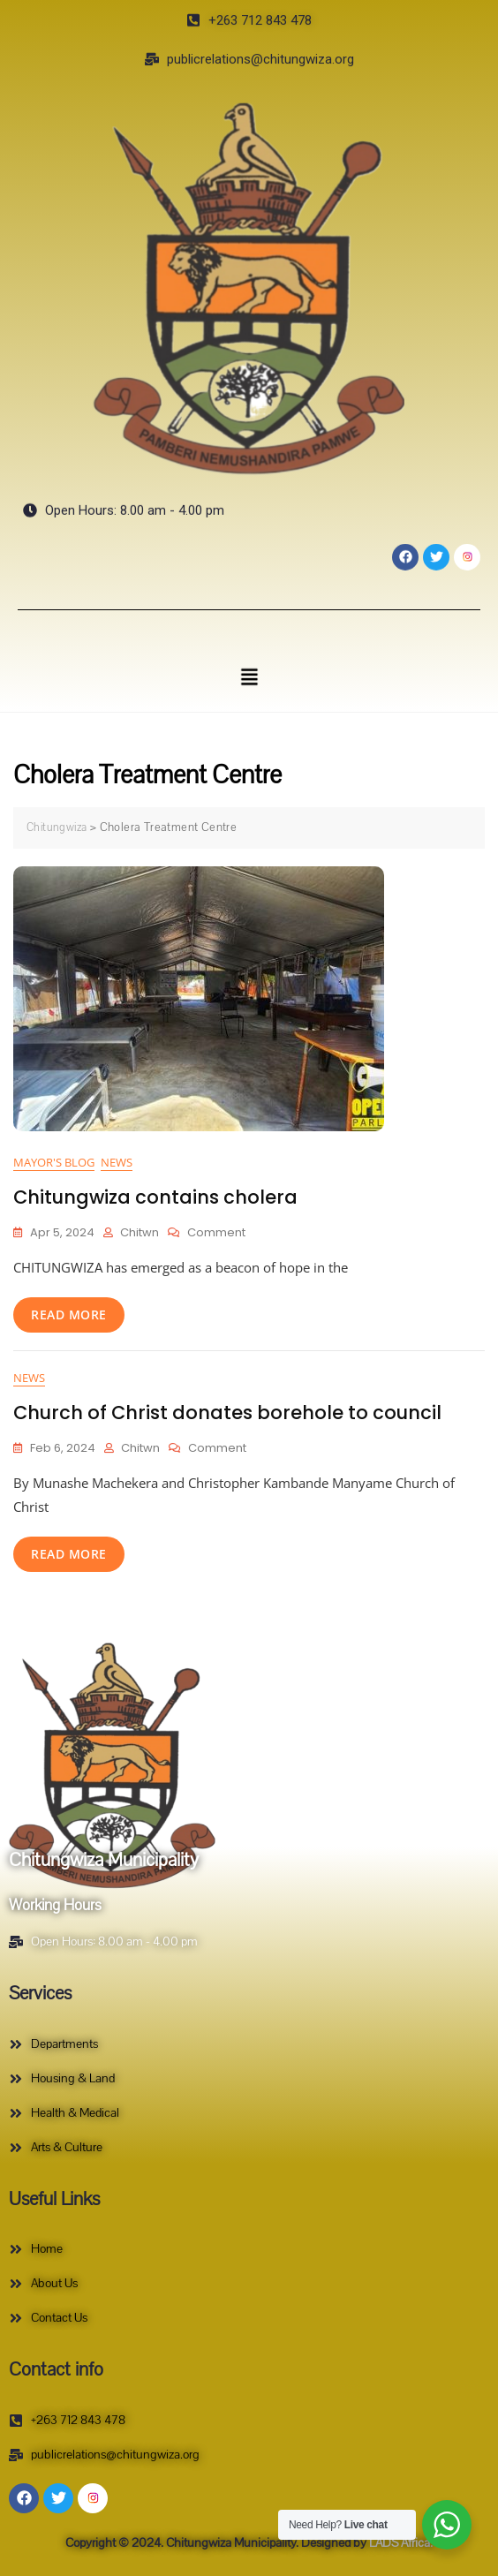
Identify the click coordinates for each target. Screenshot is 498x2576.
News (116, 1162)
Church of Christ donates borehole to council (227, 1412)
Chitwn (139, 1232)
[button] (249, 676)
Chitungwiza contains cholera (155, 1197)
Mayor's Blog (53, 1162)
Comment (216, 1232)
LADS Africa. (399, 2542)
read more (69, 1314)
